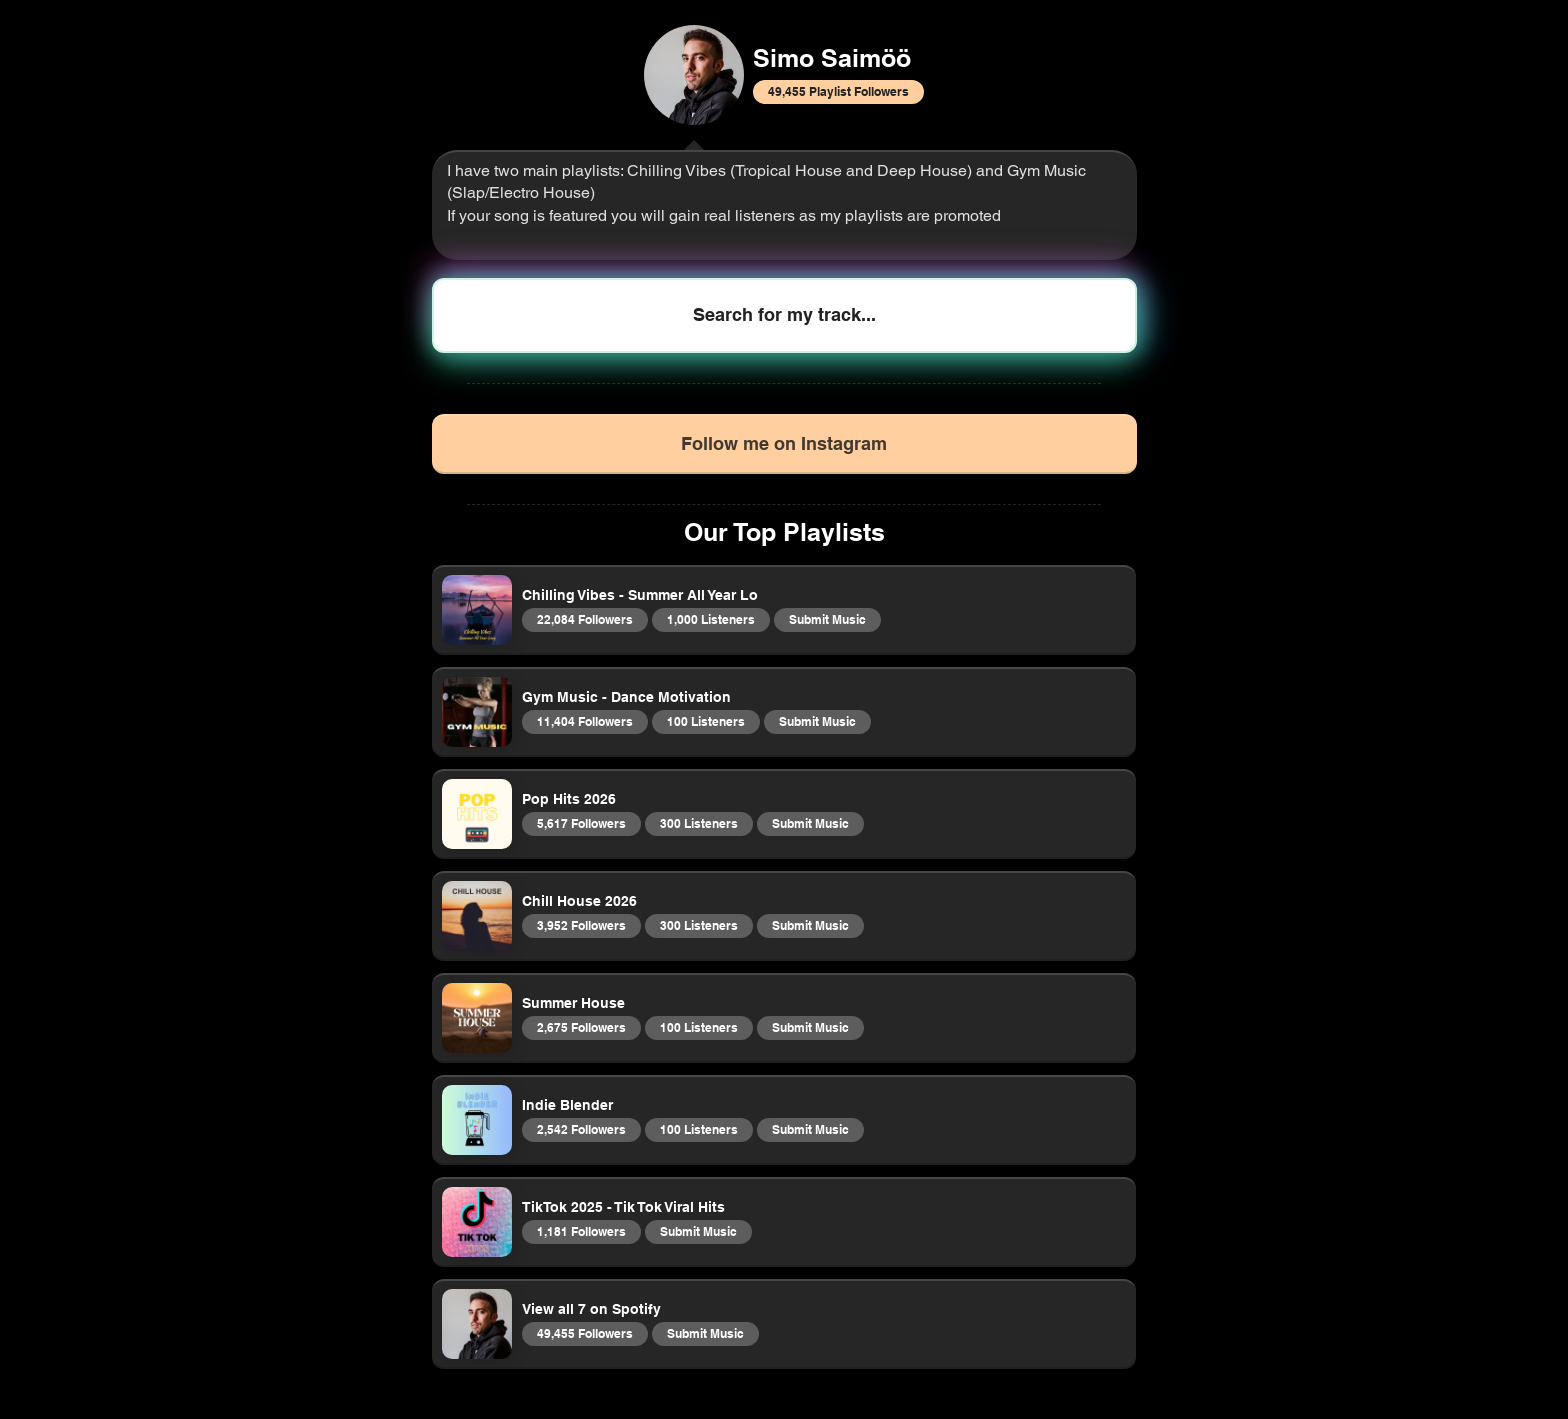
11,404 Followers (584, 721)
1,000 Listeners (710, 619)
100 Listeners (705, 721)
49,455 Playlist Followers (838, 91)
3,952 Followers (581, 925)
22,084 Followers (584, 619)
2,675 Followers (581, 1027)
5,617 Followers (581, 823)
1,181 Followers (581, 1231)
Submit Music (827, 619)
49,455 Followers (584, 1333)
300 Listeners (698, 823)
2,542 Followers (581, 1129)
